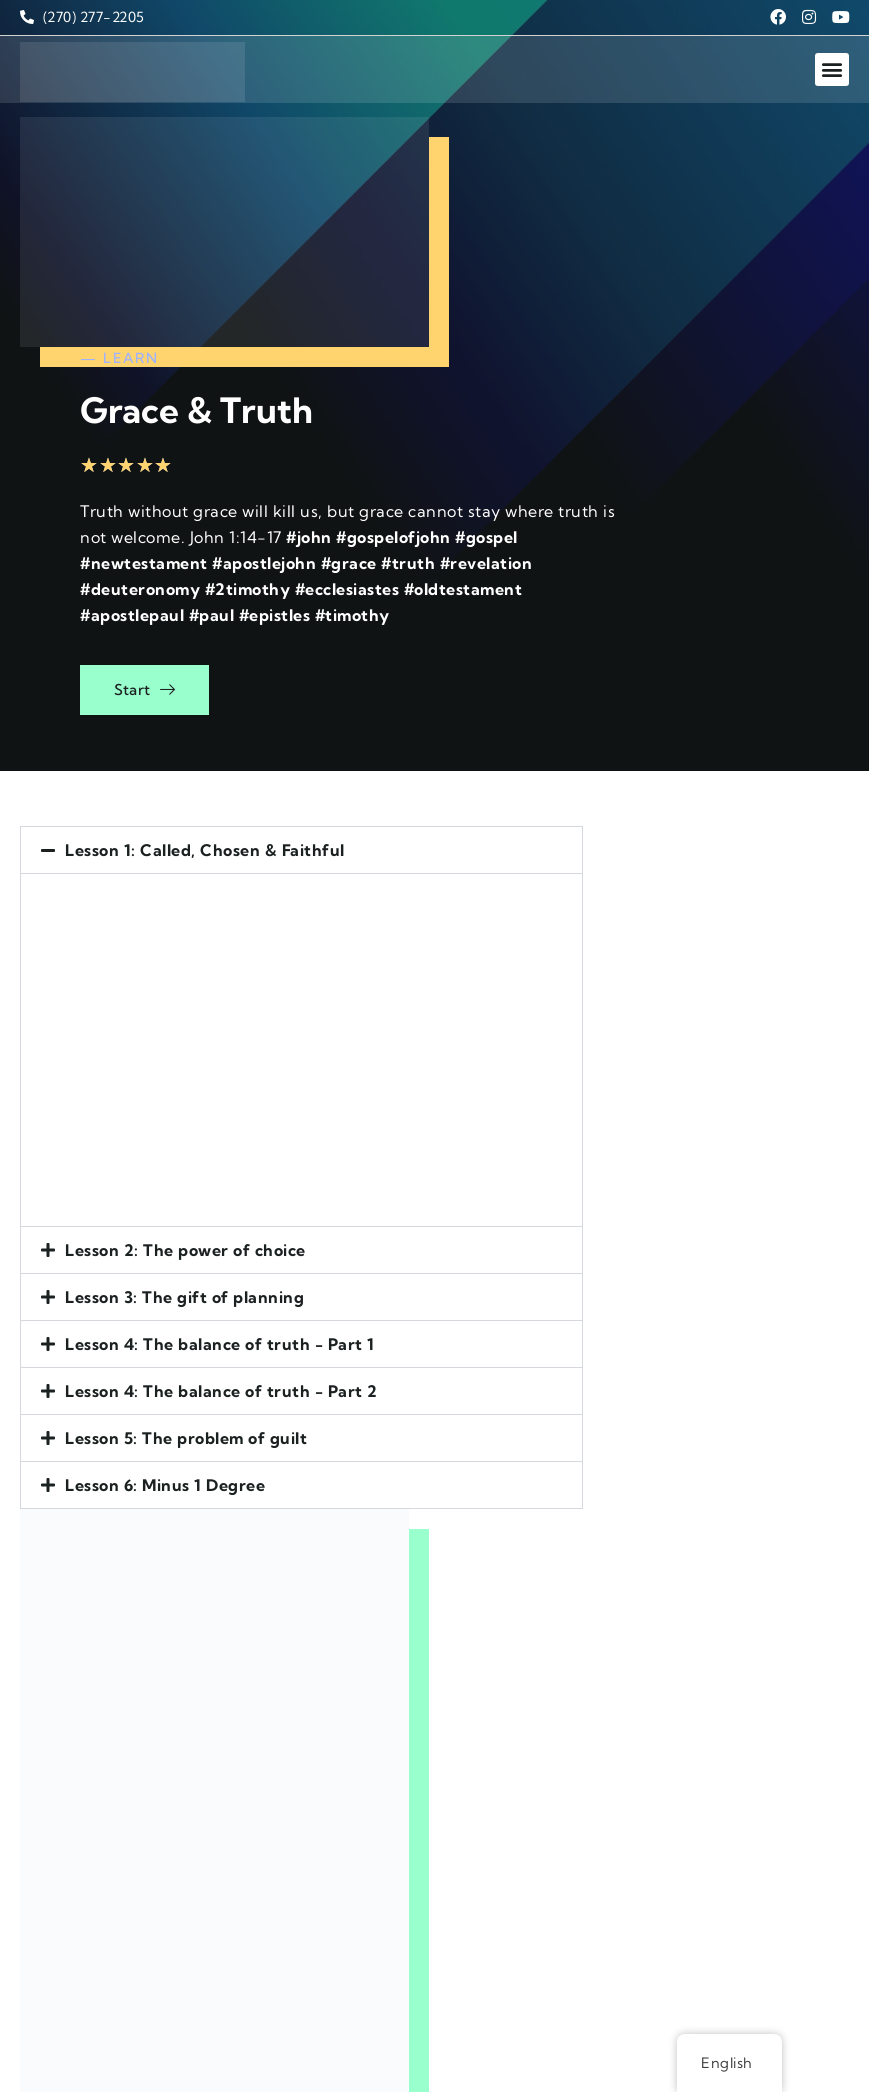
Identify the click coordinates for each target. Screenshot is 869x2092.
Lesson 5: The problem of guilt (186, 1194)
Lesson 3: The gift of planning (184, 1053)
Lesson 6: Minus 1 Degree (165, 1241)
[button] (832, 54)
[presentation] (563, 1779)
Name (459, 1437)
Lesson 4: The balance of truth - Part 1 (220, 1100)
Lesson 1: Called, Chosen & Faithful (205, 606)
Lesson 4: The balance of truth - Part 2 (221, 1147)
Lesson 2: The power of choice (185, 1006)
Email (457, 1503)
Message (469, 1569)
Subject (465, 1691)
